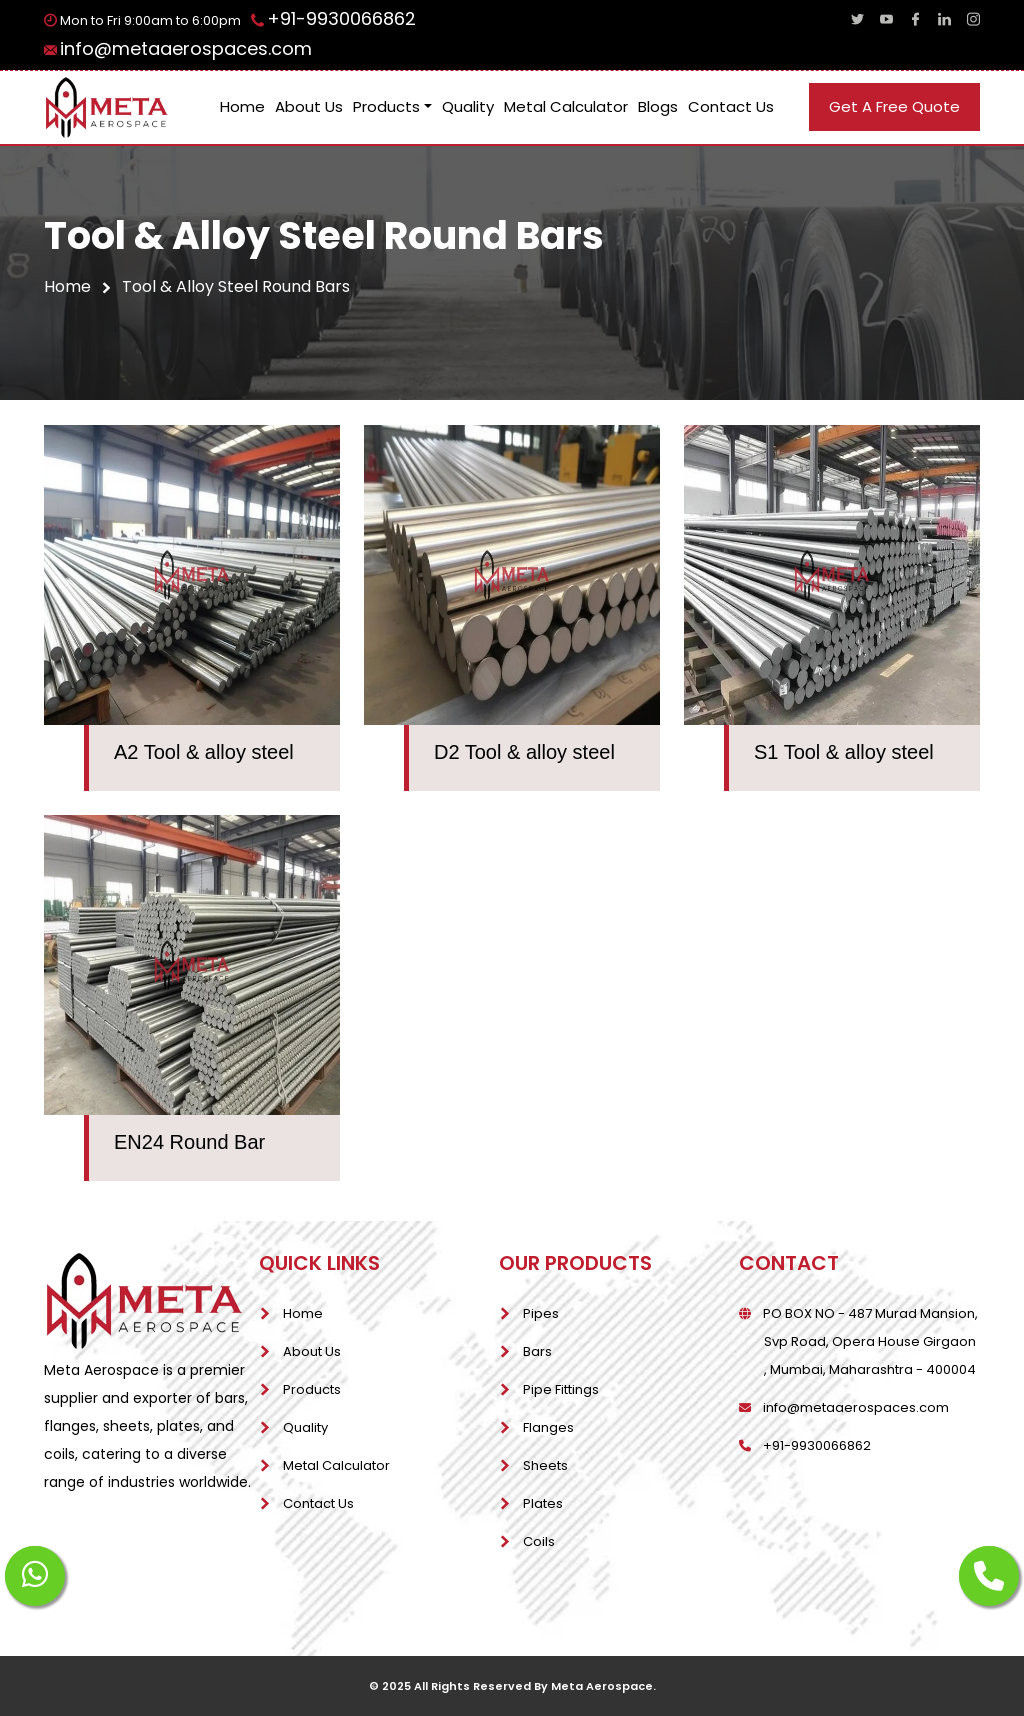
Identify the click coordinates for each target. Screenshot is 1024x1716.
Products (386, 106)
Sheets (545, 1465)
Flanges (548, 1427)
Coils (539, 1541)
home (78, 286)
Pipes (541, 1313)
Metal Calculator (566, 106)
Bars (537, 1351)
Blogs (658, 106)
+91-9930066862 (341, 18)
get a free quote (894, 106)
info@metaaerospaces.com (186, 48)
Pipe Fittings (561, 1389)
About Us (309, 106)
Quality (468, 106)
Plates (543, 1503)
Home (242, 106)
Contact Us (731, 106)
